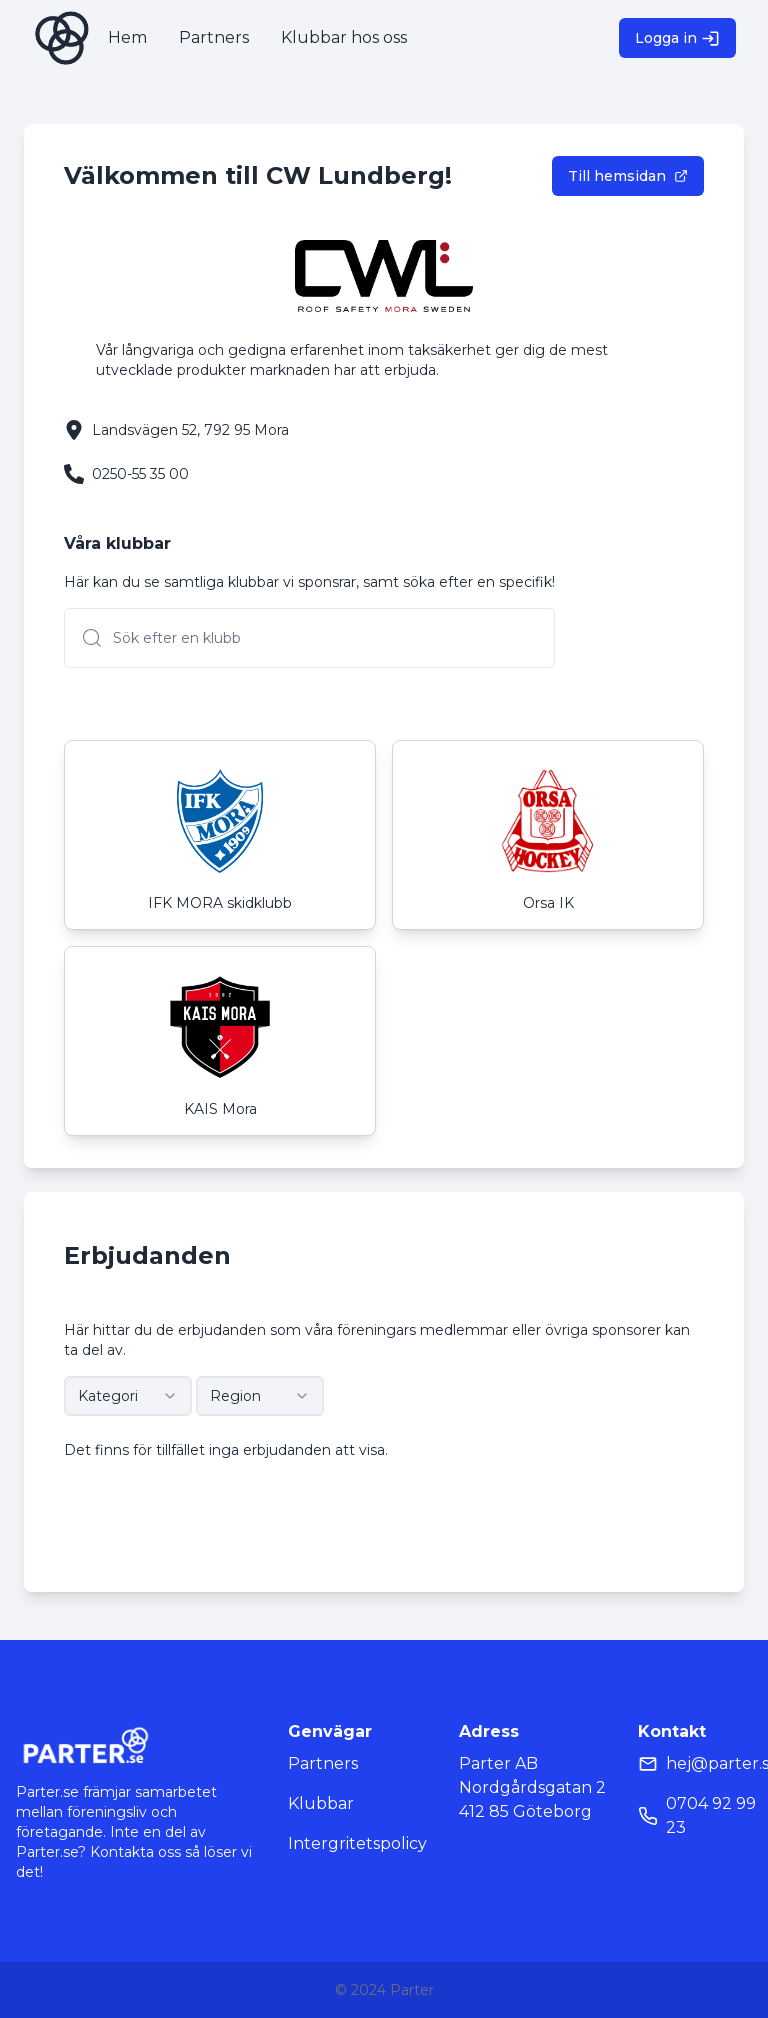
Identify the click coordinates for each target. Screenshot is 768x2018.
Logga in (677, 38)
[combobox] (128, 1396)
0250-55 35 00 (140, 474)
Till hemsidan (628, 176)
